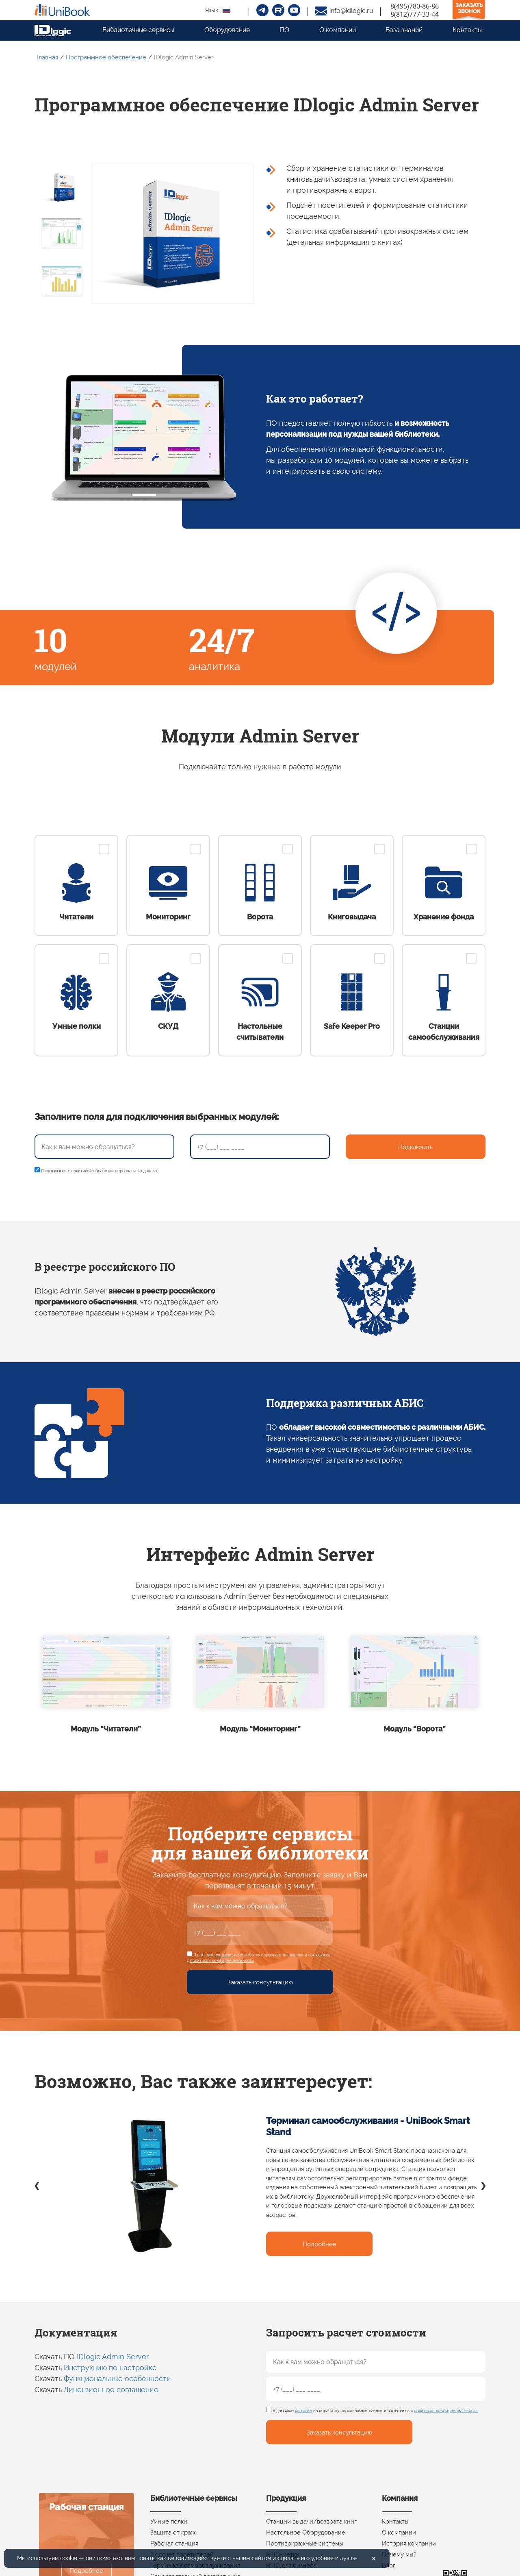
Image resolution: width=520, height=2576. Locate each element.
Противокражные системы (304, 2543)
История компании (409, 2543)
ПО (284, 30)
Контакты (467, 30)
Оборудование (227, 30)
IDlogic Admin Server (113, 2356)
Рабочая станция (174, 2543)
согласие (224, 1955)
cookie (68, 2558)
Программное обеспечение (106, 57)
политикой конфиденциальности (222, 1960)
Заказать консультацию (260, 1982)
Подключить (415, 1147)
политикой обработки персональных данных (114, 1171)
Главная (47, 57)
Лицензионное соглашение (111, 2389)
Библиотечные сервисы (138, 30)
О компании (337, 30)
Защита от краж (172, 2532)
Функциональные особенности (117, 2378)
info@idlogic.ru (351, 11)
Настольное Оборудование (305, 2532)
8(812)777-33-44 (414, 14)
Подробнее (319, 2244)
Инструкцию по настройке (110, 2367)
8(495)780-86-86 (414, 6)
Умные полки (168, 2521)
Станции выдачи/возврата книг (311, 2521)
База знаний (404, 30)
